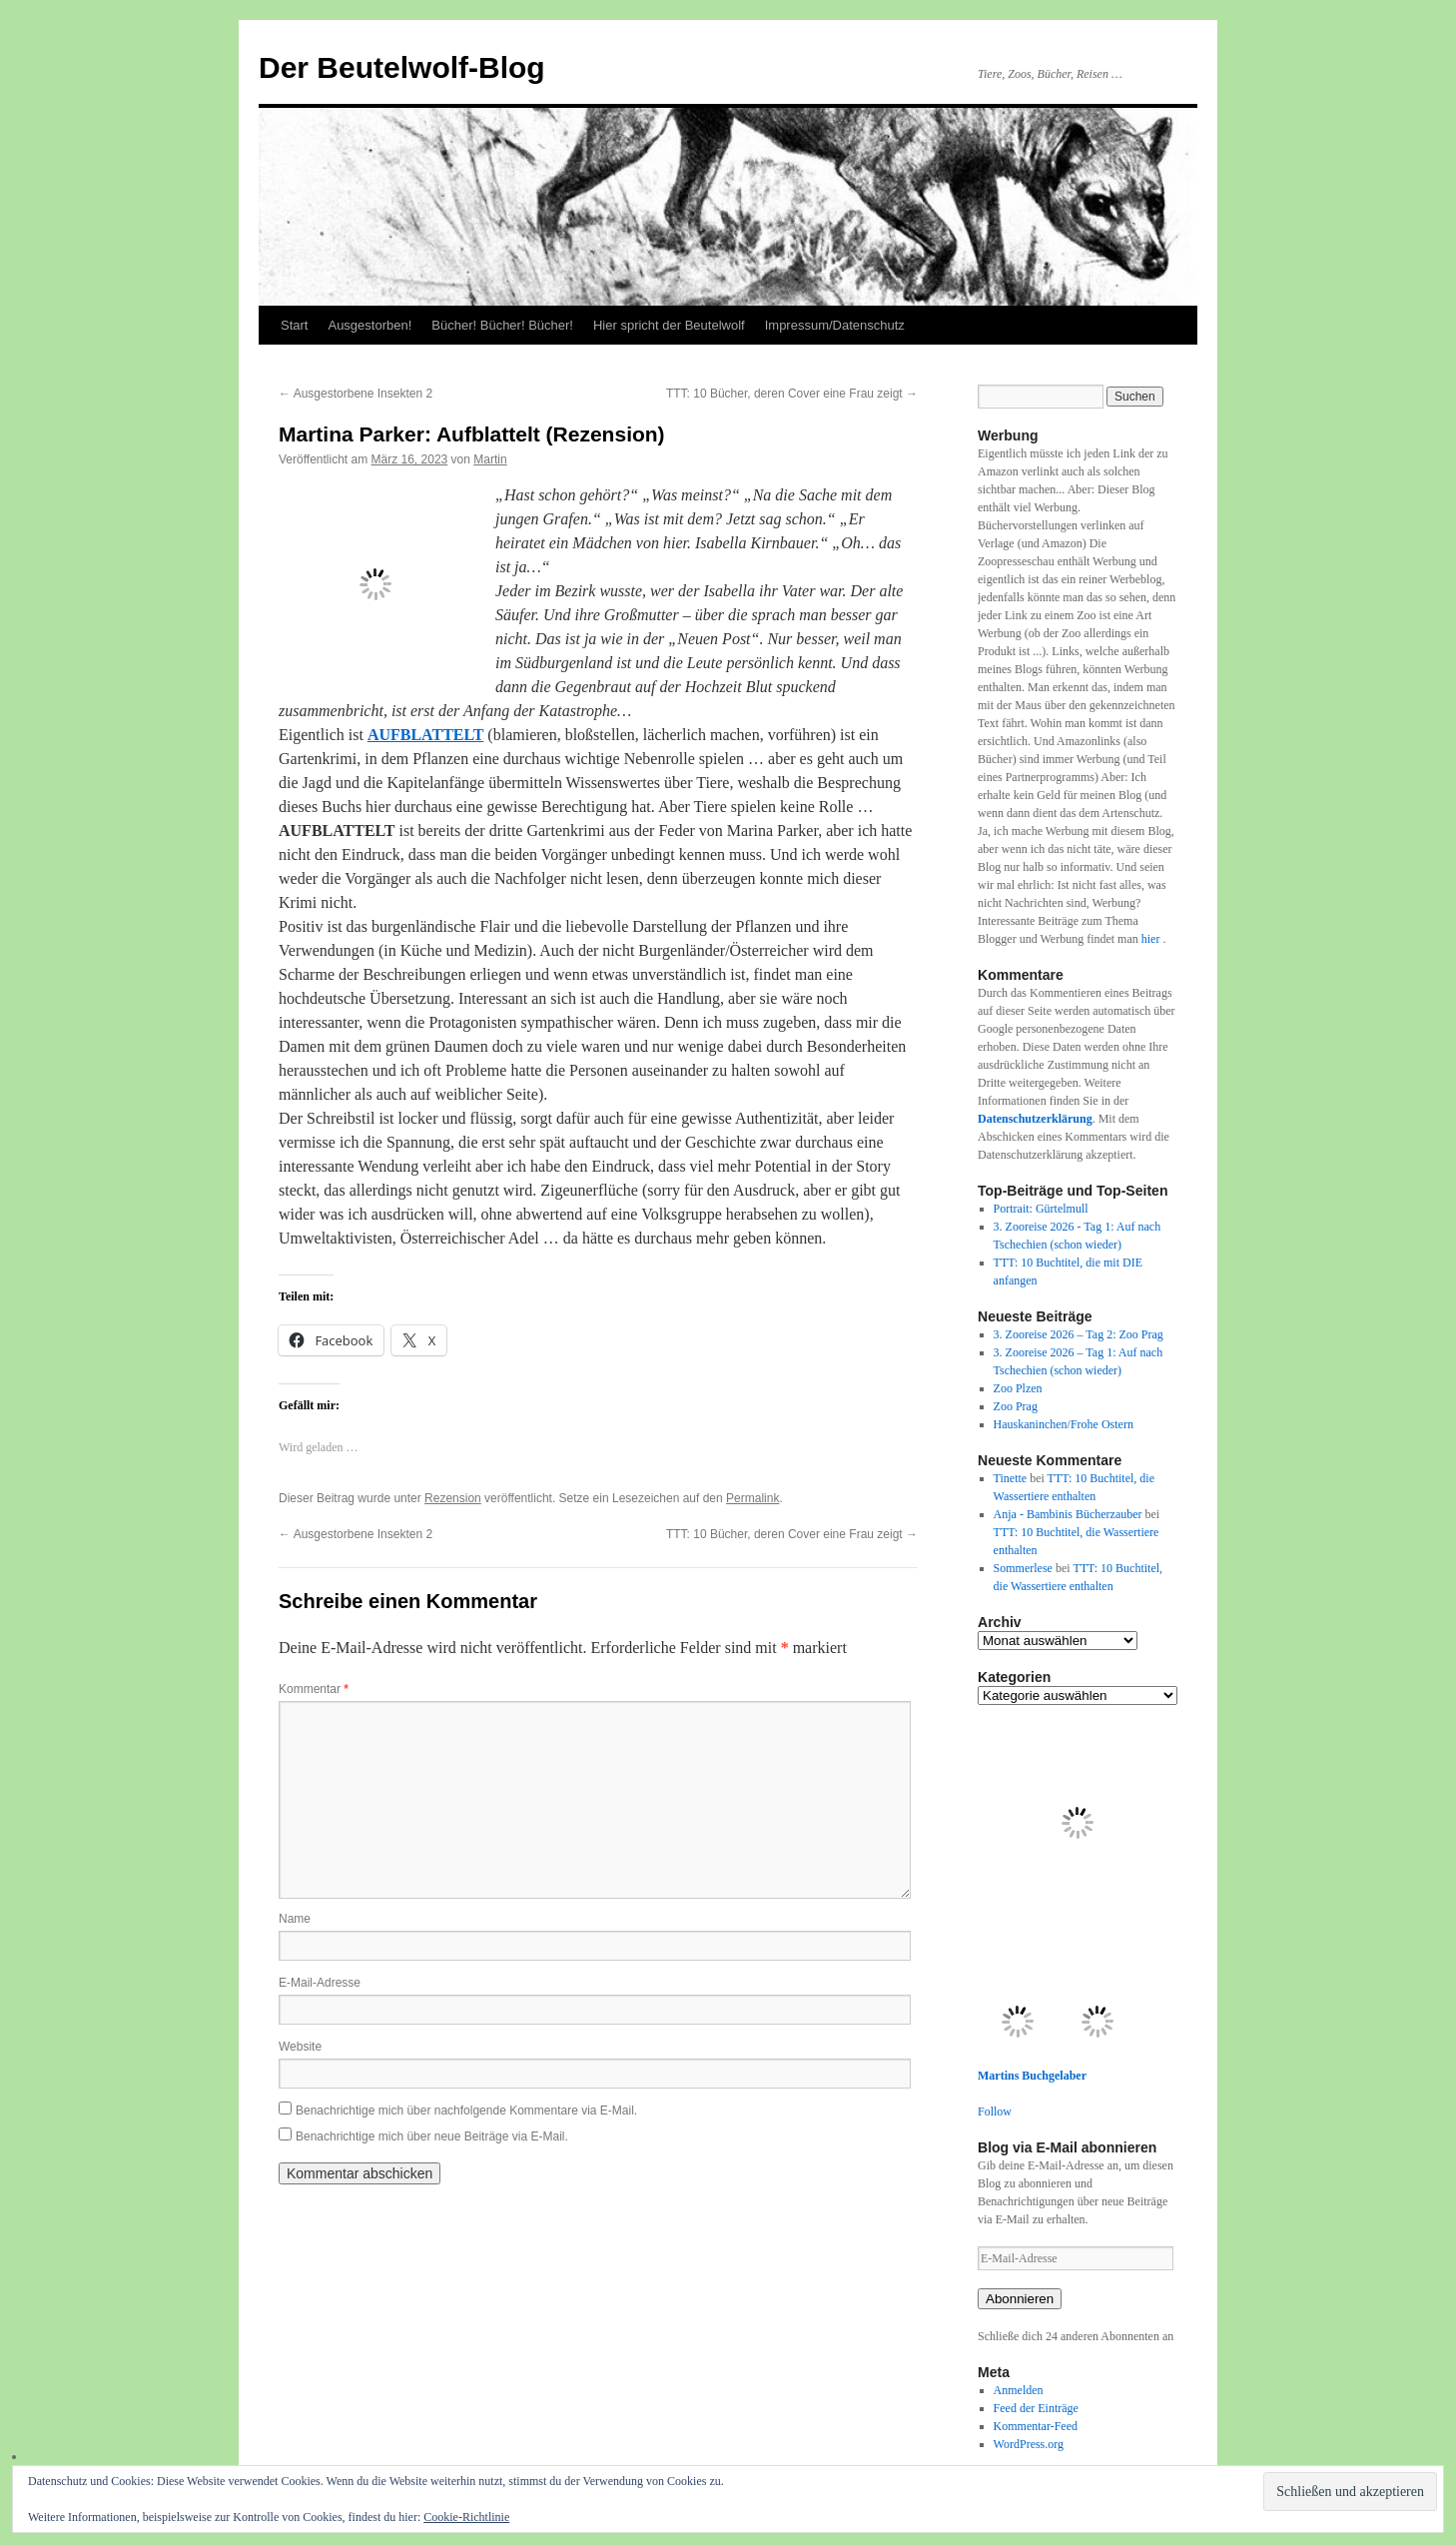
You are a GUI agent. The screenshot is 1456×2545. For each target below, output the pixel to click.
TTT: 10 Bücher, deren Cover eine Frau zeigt (792, 394)
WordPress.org (1029, 2444)
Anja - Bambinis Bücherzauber (1068, 1514)
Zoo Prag (1016, 1406)
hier (1152, 939)
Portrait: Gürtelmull (1041, 1209)
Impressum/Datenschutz (835, 325)
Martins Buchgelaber (1032, 2076)
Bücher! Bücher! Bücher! (502, 325)
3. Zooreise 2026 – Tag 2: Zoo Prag (1078, 1334)
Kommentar (314, 1689)
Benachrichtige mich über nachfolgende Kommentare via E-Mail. (466, 2111)
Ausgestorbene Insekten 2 (355, 394)
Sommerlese (1023, 1568)
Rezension (452, 1498)
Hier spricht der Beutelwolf (669, 325)
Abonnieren (1020, 2298)
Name (295, 1919)
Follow (995, 2112)
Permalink (752, 1498)
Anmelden (1019, 2390)
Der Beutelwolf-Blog (402, 67)
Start (294, 325)
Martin (489, 459)
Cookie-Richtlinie (466, 2517)
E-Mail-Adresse (320, 1983)
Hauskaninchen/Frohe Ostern (1063, 1424)
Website (300, 2047)
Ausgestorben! (369, 325)
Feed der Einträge (1036, 2408)
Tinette (1011, 1478)
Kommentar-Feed (1036, 2426)
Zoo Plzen (1018, 1388)
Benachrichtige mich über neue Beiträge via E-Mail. (432, 2136)
